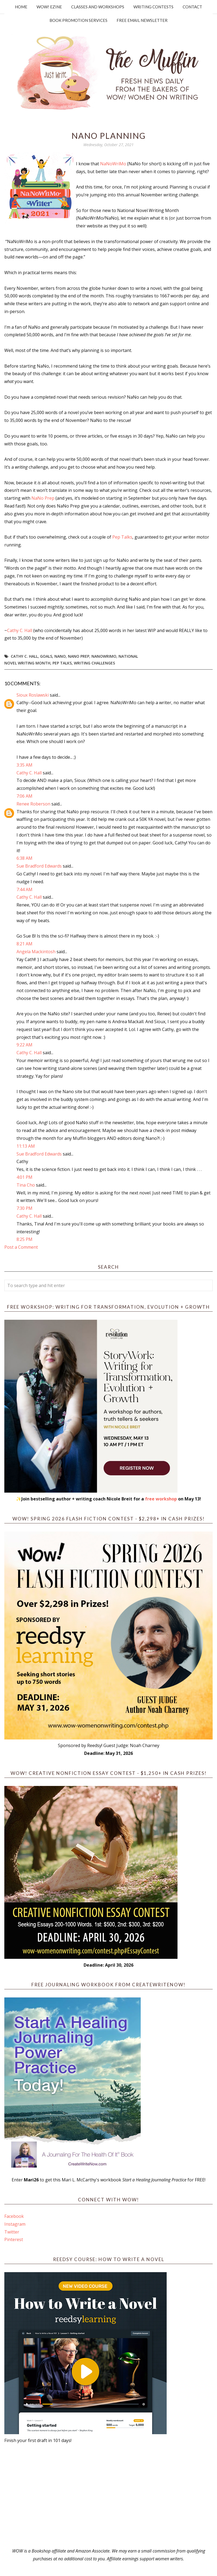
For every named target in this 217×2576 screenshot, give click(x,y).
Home (21, 6)
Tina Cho (26, 1185)
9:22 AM (24, 1045)
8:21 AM (24, 944)
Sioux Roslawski (33, 695)
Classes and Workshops (97, 6)
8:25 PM (24, 1239)
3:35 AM (24, 765)
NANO (60, 656)
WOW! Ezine (49, 6)
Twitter (11, 2232)
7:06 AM (24, 796)
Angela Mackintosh (36, 952)
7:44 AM (24, 889)
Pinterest (13, 2239)
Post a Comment (21, 1247)
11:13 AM (26, 1146)
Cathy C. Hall (19, 630)
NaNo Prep (42, 498)
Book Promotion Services (78, 20)
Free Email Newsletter (142, 20)
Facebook (14, 2216)
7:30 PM (24, 1208)
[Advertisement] (108, 2496)
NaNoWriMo (113, 164)
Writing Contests (153, 6)
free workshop (161, 1499)
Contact (192, 6)
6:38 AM (24, 858)
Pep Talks (122, 537)
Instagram (14, 2224)
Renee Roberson (33, 804)
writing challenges (94, 663)
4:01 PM (24, 1177)
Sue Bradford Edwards (39, 866)
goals (46, 656)
